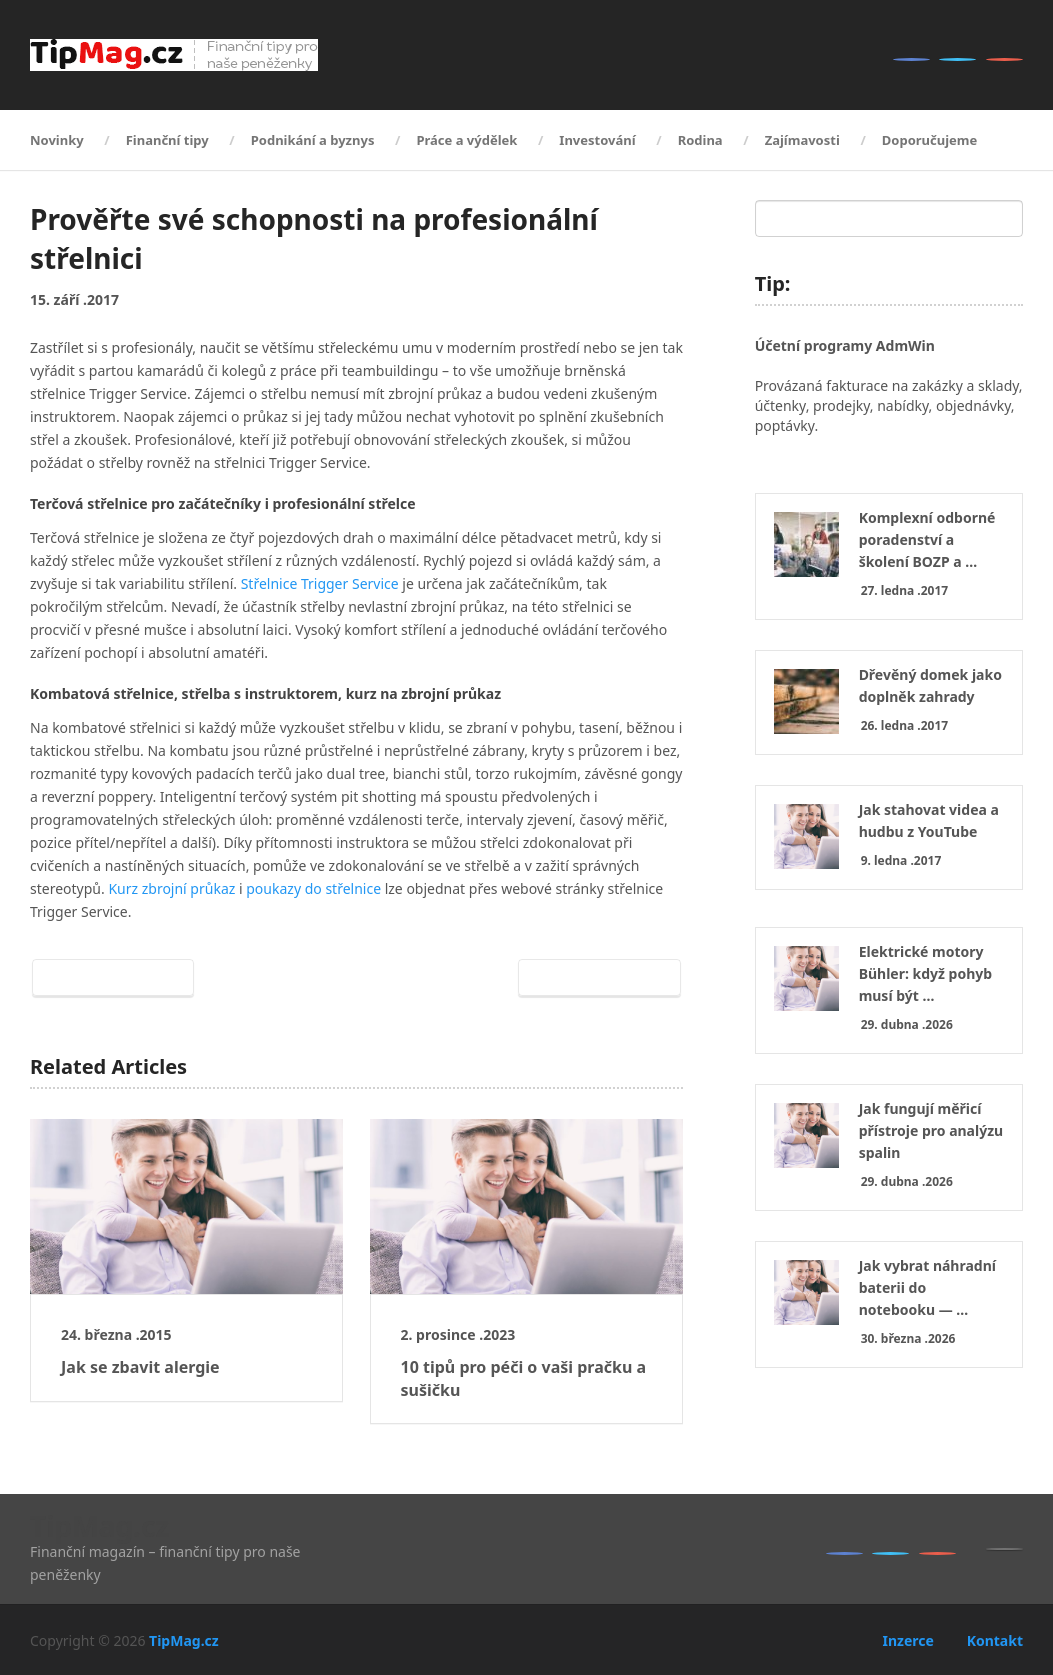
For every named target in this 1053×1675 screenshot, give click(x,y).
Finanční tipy (167, 140)
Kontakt (995, 1640)
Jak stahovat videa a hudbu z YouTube (929, 820)
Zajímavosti (802, 140)
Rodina (700, 140)
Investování (597, 140)
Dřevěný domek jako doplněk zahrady (930, 685)
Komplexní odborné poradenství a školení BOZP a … (927, 539)
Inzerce (907, 1640)
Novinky (57, 140)
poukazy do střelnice (313, 888)
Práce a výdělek (466, 140)
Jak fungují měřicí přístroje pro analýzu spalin (931, 1130)
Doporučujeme (929, 140)
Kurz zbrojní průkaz (171, 888)
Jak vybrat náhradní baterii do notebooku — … (927, 1287)
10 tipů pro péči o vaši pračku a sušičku (524, 1378)
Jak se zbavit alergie (140, 1367)
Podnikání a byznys (313, 140)
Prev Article (117, 977)
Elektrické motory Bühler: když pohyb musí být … (925, 973)
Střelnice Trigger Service (320, 583)
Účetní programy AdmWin (845, 345)
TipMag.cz (99, 1526)
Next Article (595, 977)
